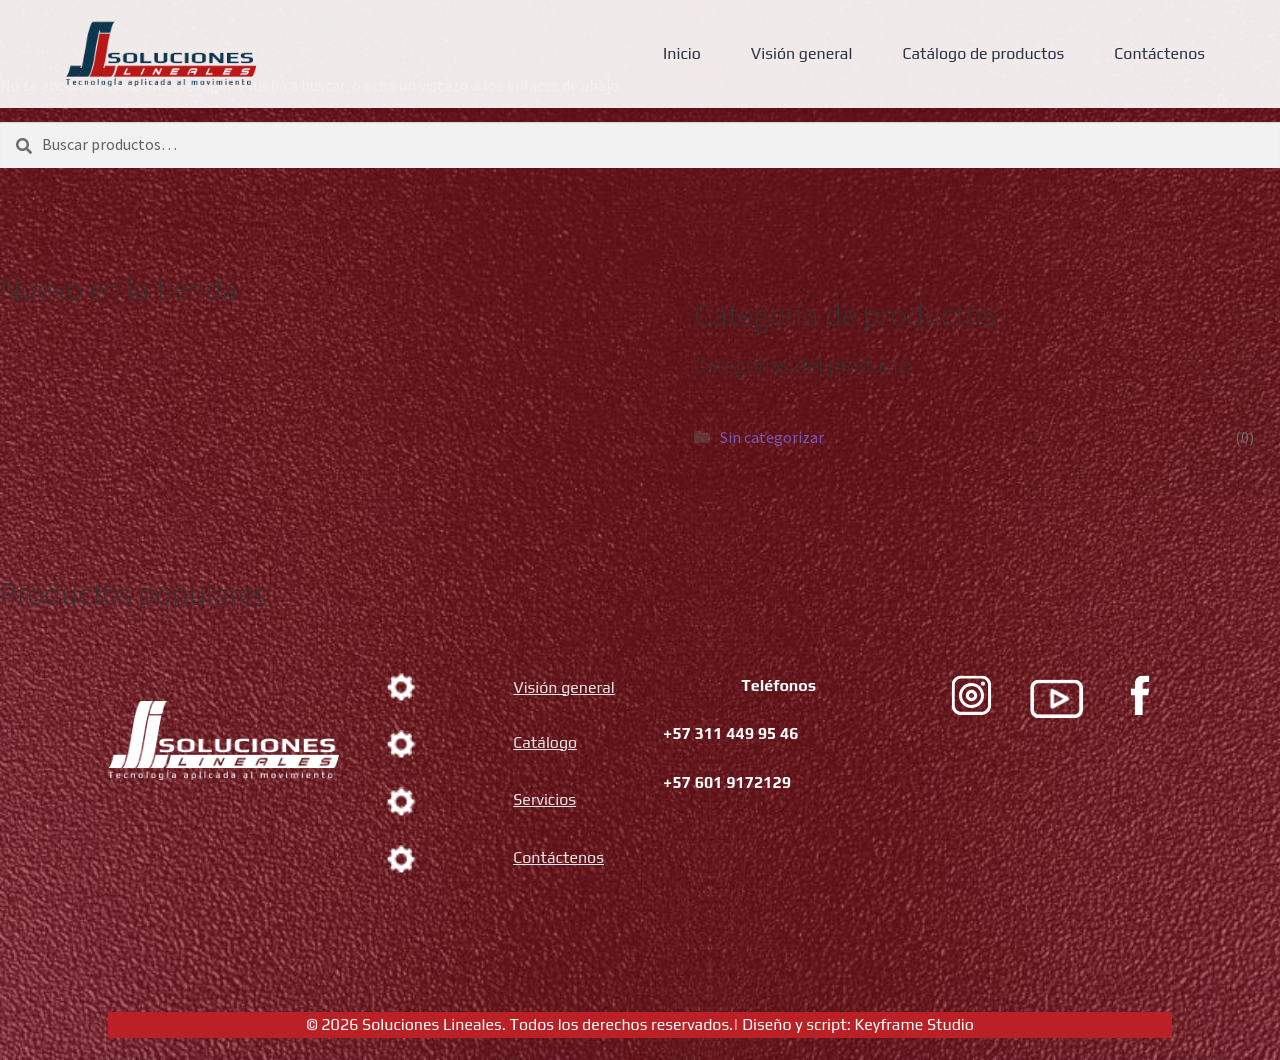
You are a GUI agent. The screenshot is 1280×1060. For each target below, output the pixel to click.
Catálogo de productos (983, 53)
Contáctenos (1159, 53)
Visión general (802, 53)
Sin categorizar (772, 437)
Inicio (682, 53)
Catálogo (545, 742)
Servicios (544, 799)
